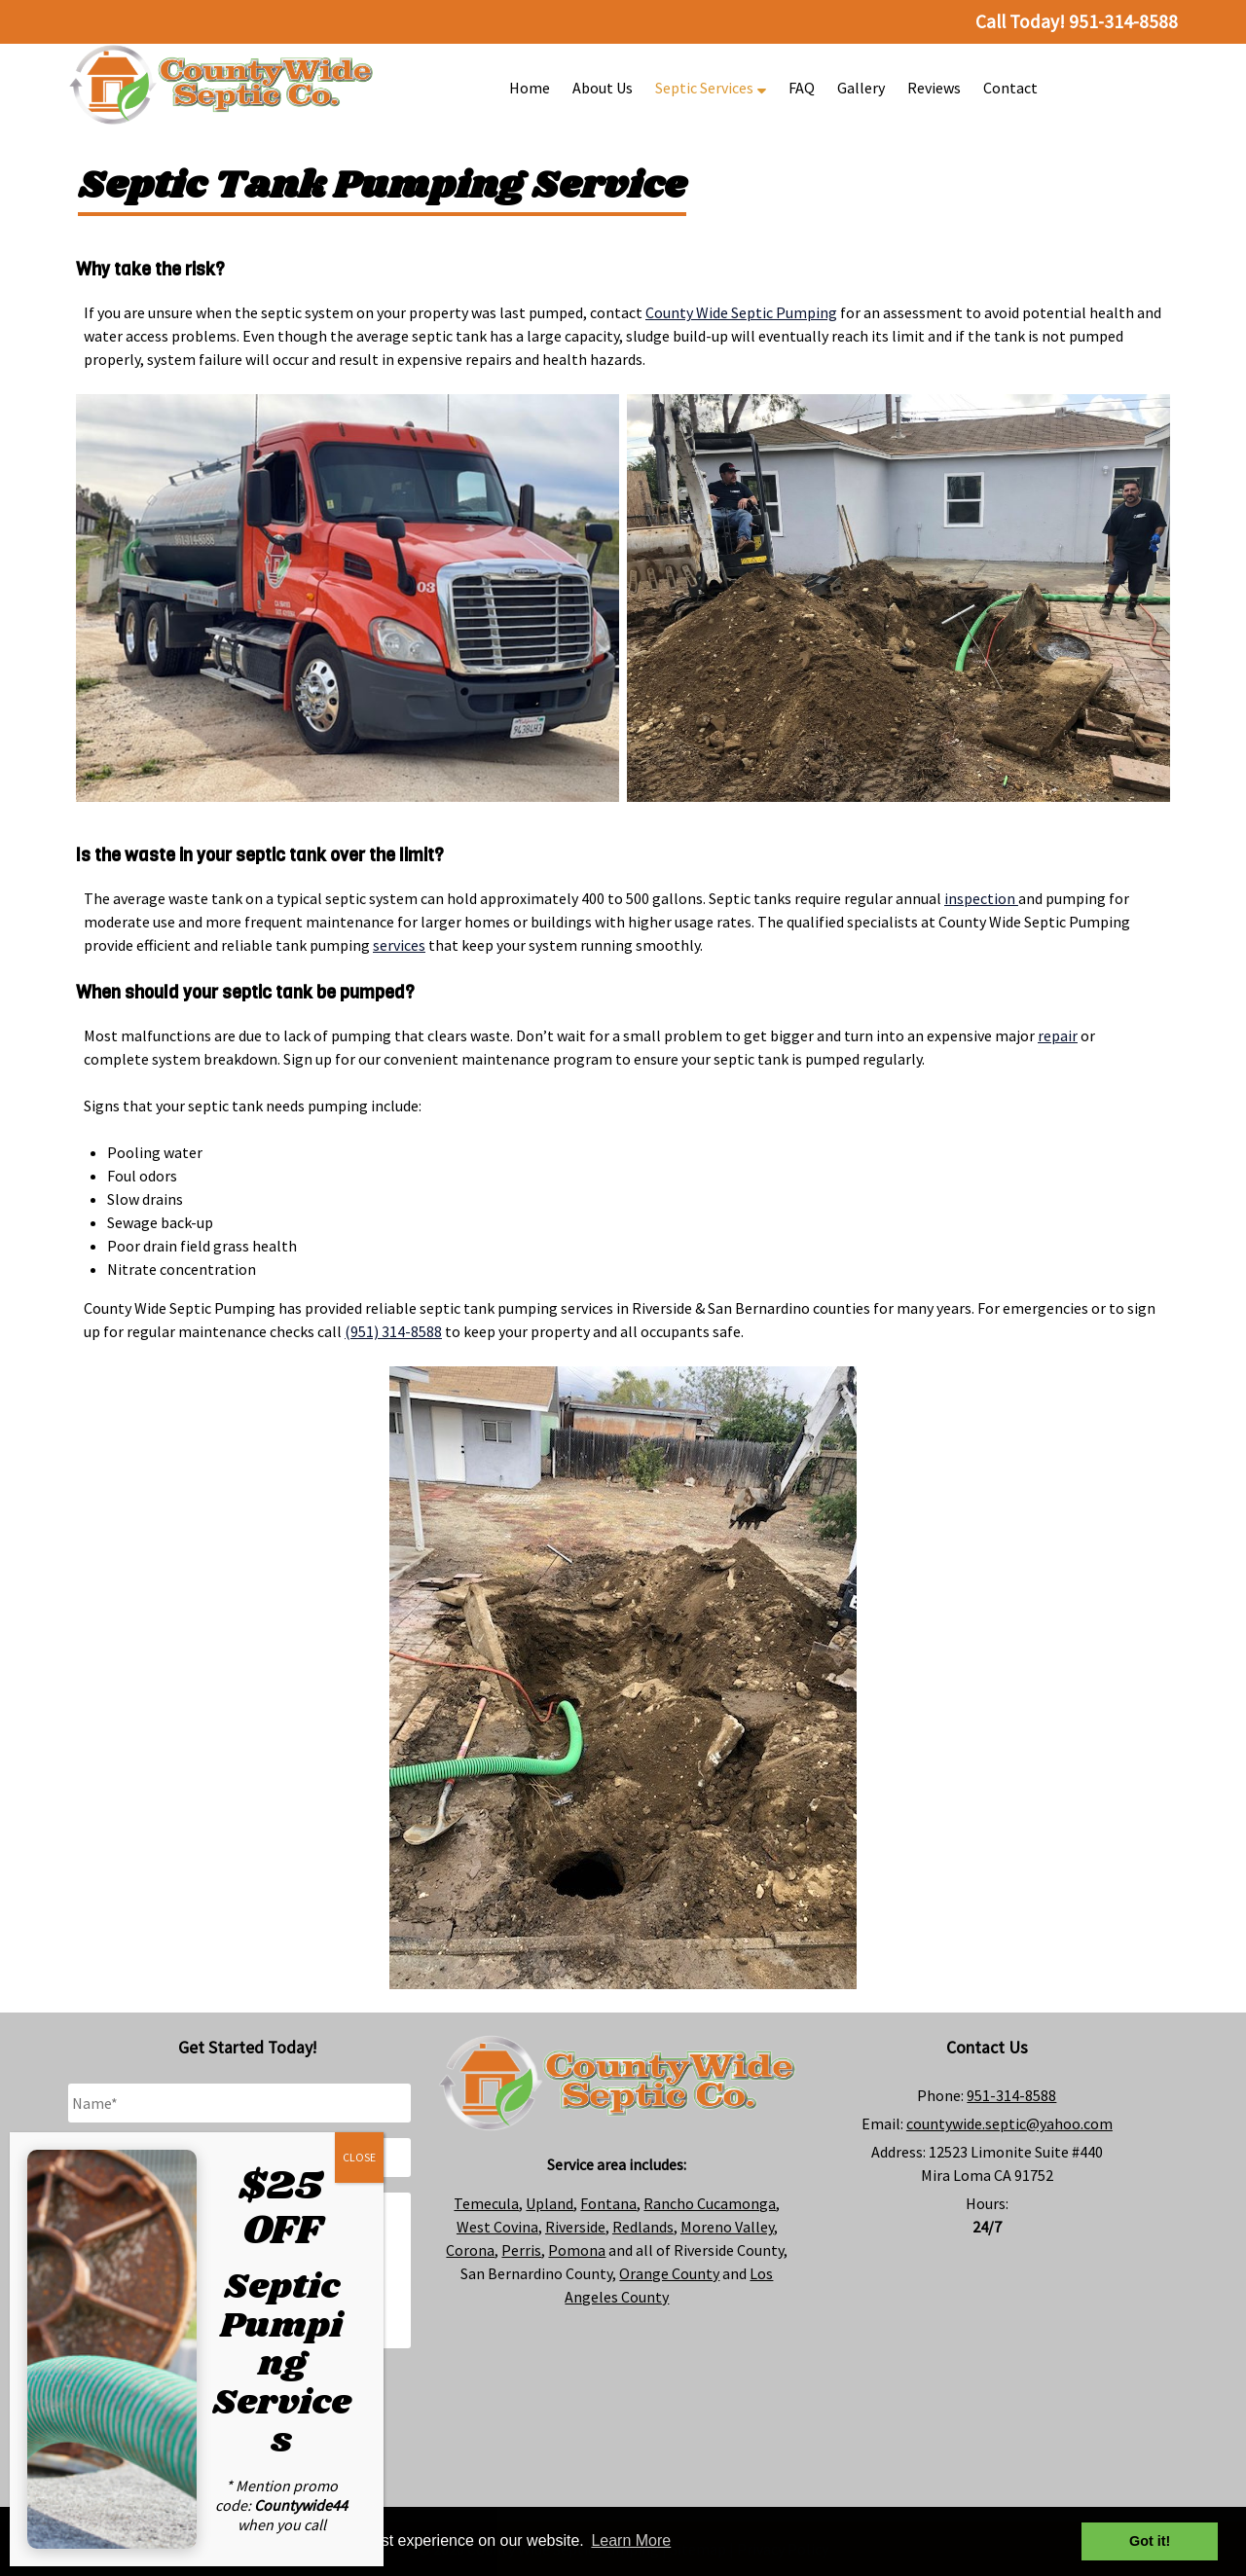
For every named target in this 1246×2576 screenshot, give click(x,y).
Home (529, 87)
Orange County (669, 2273)
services (399, 945)
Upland (549, 2203)
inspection (981, 898)
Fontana (608, 2203)
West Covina (497, 2226)
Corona (470, 2250)
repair (1058, 1035)
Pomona (576, 2250)
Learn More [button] (631, 2540)
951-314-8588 (1011, 2095)
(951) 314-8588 (393, 1331)
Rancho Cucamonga (709, 2203)
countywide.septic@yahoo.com (1009, 2123)
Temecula (486, 2203)
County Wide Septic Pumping (741, 312)
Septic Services (710, 87)
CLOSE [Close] (359, 2157)
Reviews (934, 87)
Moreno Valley (727, 2226)
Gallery (861, 87)
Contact (1010, 87)
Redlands (643, 2226)
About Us (602, 87)
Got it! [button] (1149, 2541)
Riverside (575, 2226)
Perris (521, 2250)
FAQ (801, 87)
